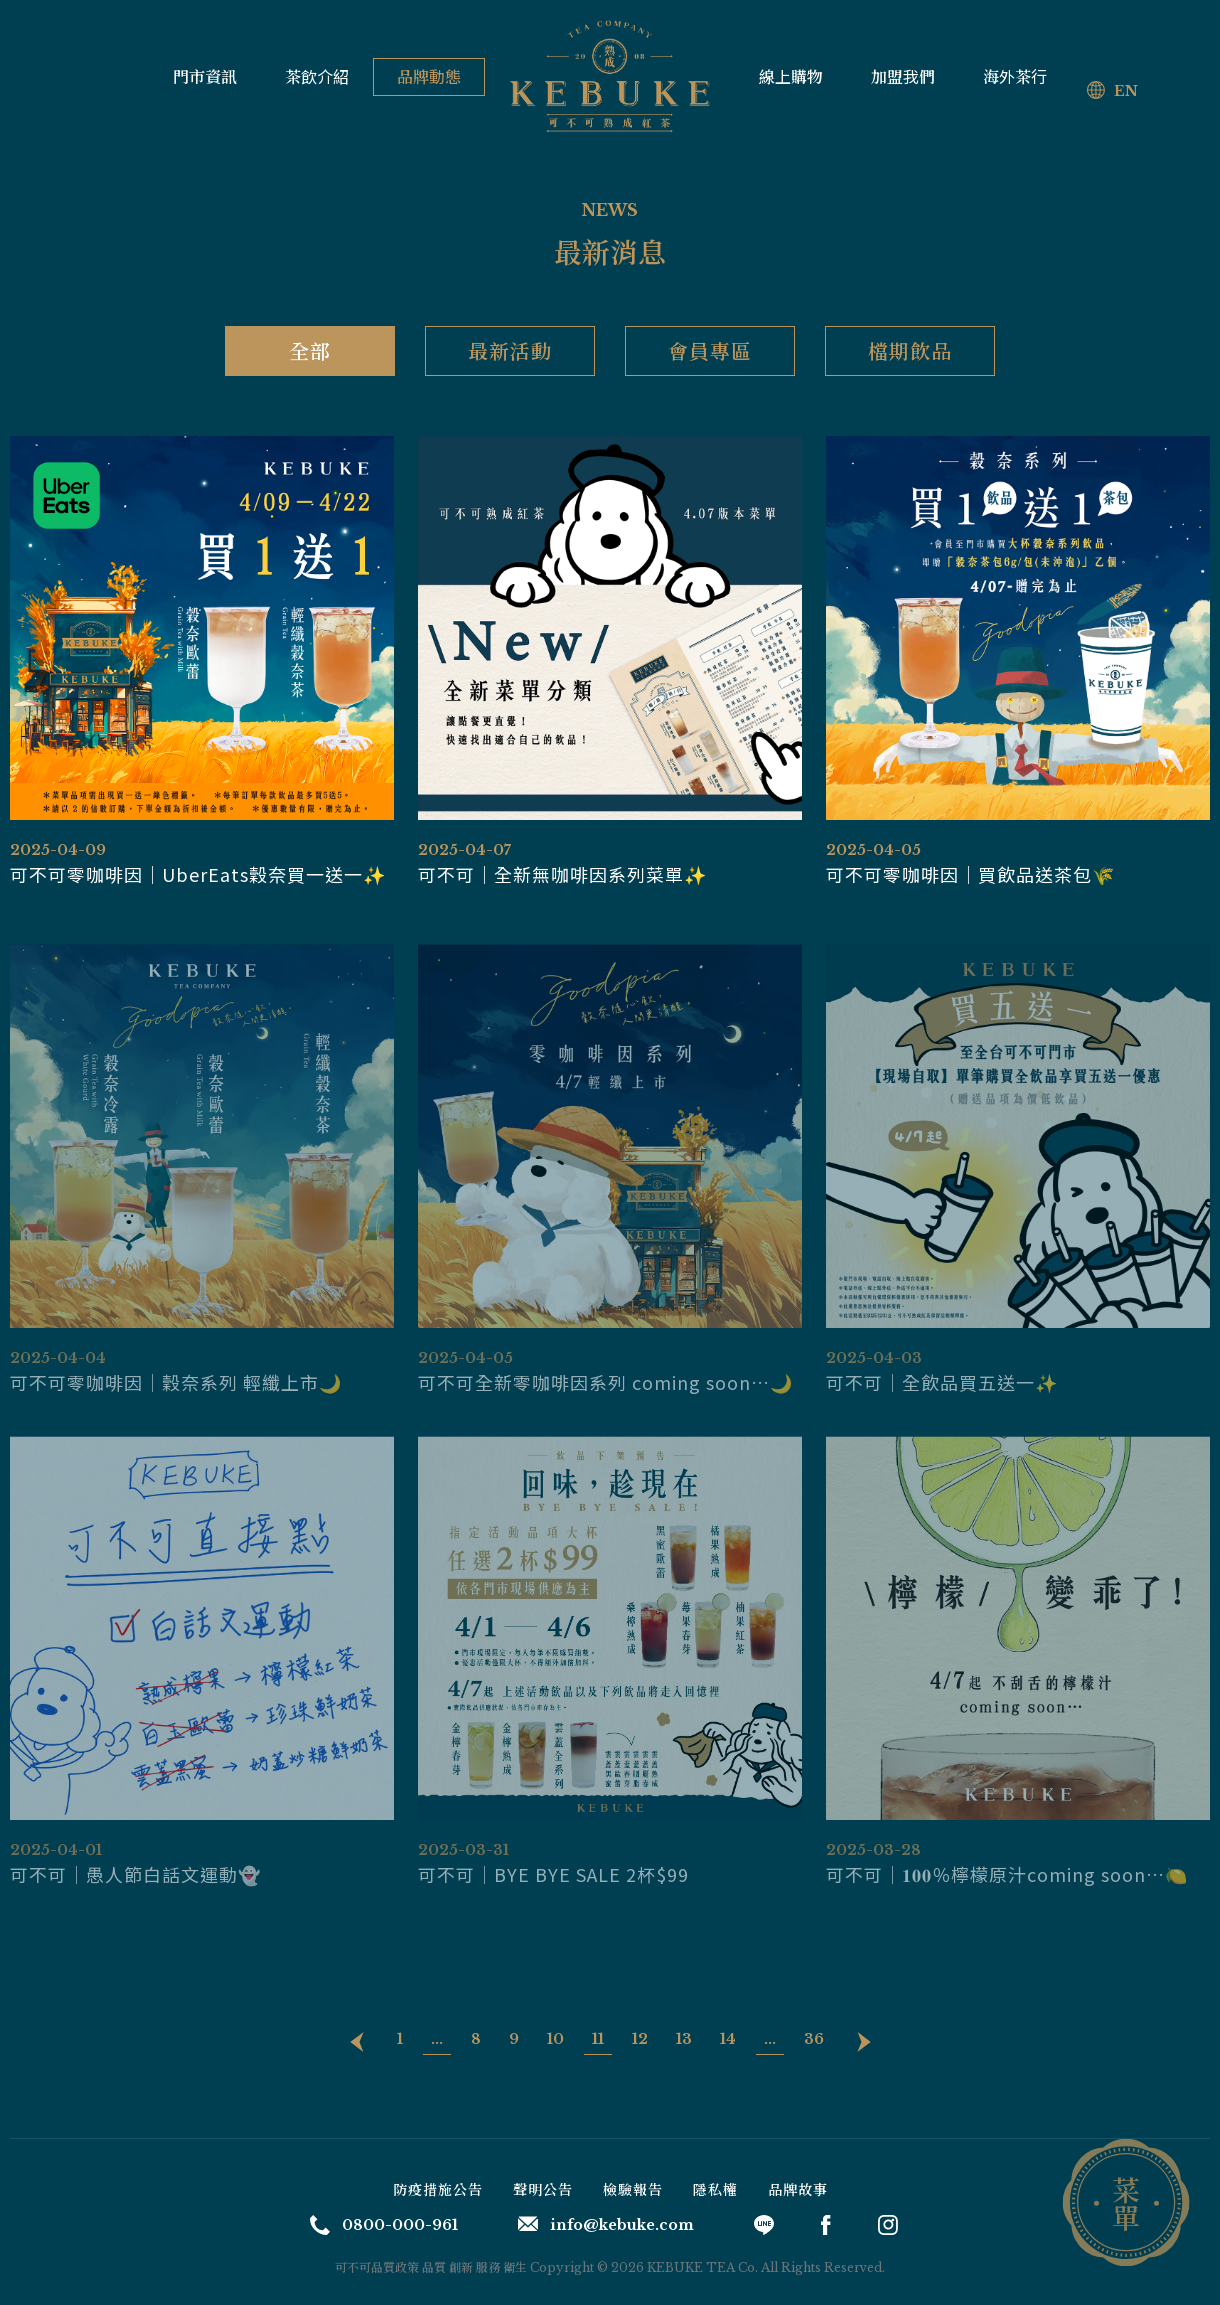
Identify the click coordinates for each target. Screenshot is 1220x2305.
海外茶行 (1015, 77)
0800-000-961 (384, 2225)
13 (684, 2039)
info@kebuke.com (606, 2225)
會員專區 (710, 350)
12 (640, 2039)
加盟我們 (903, 77)
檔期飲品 (910, 350)
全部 (310, 350)
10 (555, 2039)
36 (814, 2039)
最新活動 (510, 350)
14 (728, 2039)
